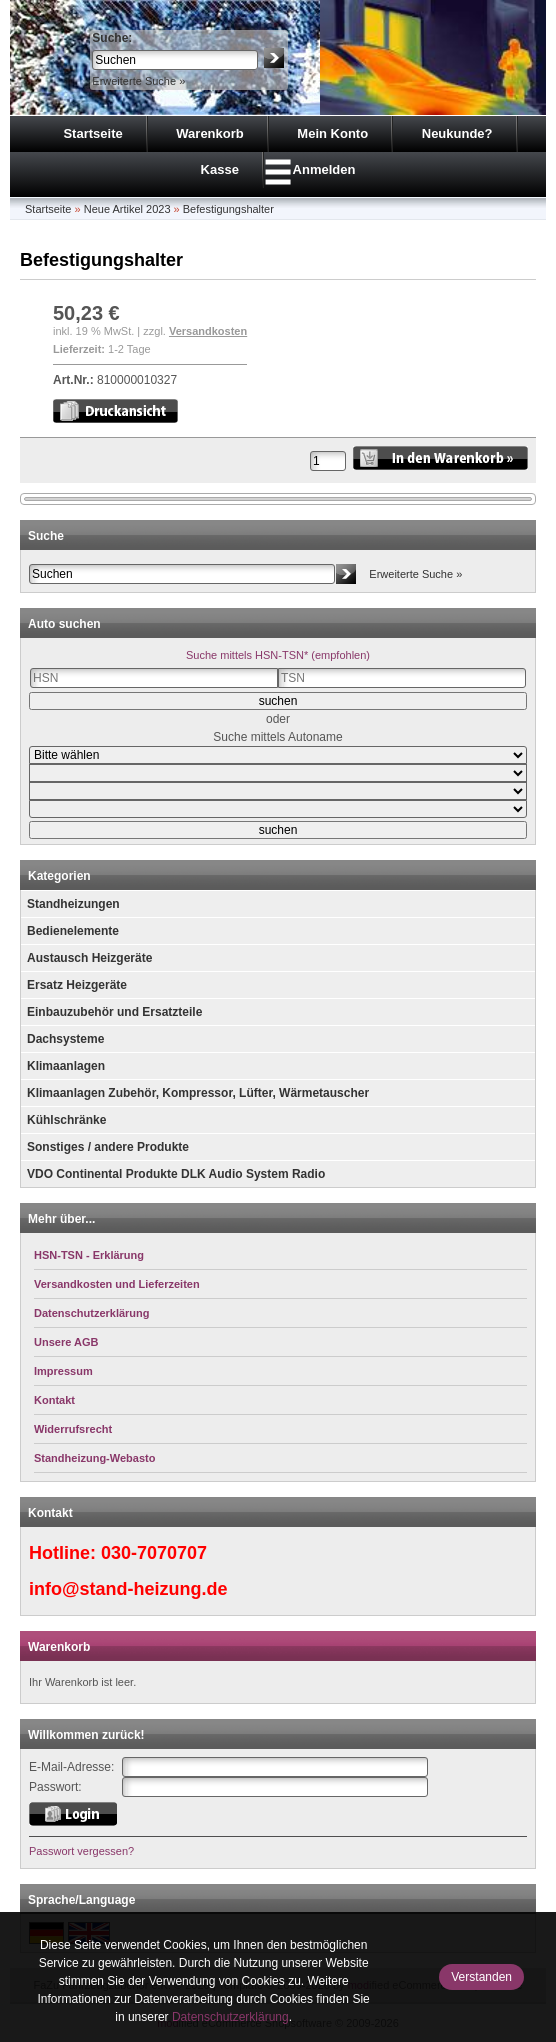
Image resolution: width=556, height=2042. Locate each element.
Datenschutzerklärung (230, 2017)
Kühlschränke (66, 1120)
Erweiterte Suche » (138, 81)
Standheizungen (73, 904)
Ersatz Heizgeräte (77, 985)
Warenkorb (209, 133)
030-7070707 (154, 1553)
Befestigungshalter (228, 209)
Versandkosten (208, 331)
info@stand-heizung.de (128, 1589)
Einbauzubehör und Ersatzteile (114, 1012)
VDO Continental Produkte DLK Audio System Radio (176, 1174)
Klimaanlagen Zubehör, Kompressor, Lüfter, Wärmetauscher (198, 1093)
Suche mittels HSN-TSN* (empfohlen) (278, 655)
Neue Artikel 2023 (127, 209)
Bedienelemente (73, 931)
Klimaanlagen (66, 1066)
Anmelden (324, 169)
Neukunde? (457, 133)
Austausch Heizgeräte (89, 958)
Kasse (220, 169)
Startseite (92, 133)
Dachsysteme (65, 1039)
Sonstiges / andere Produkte (108, 1147)
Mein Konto (332, 133)
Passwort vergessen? (81, 1851)
